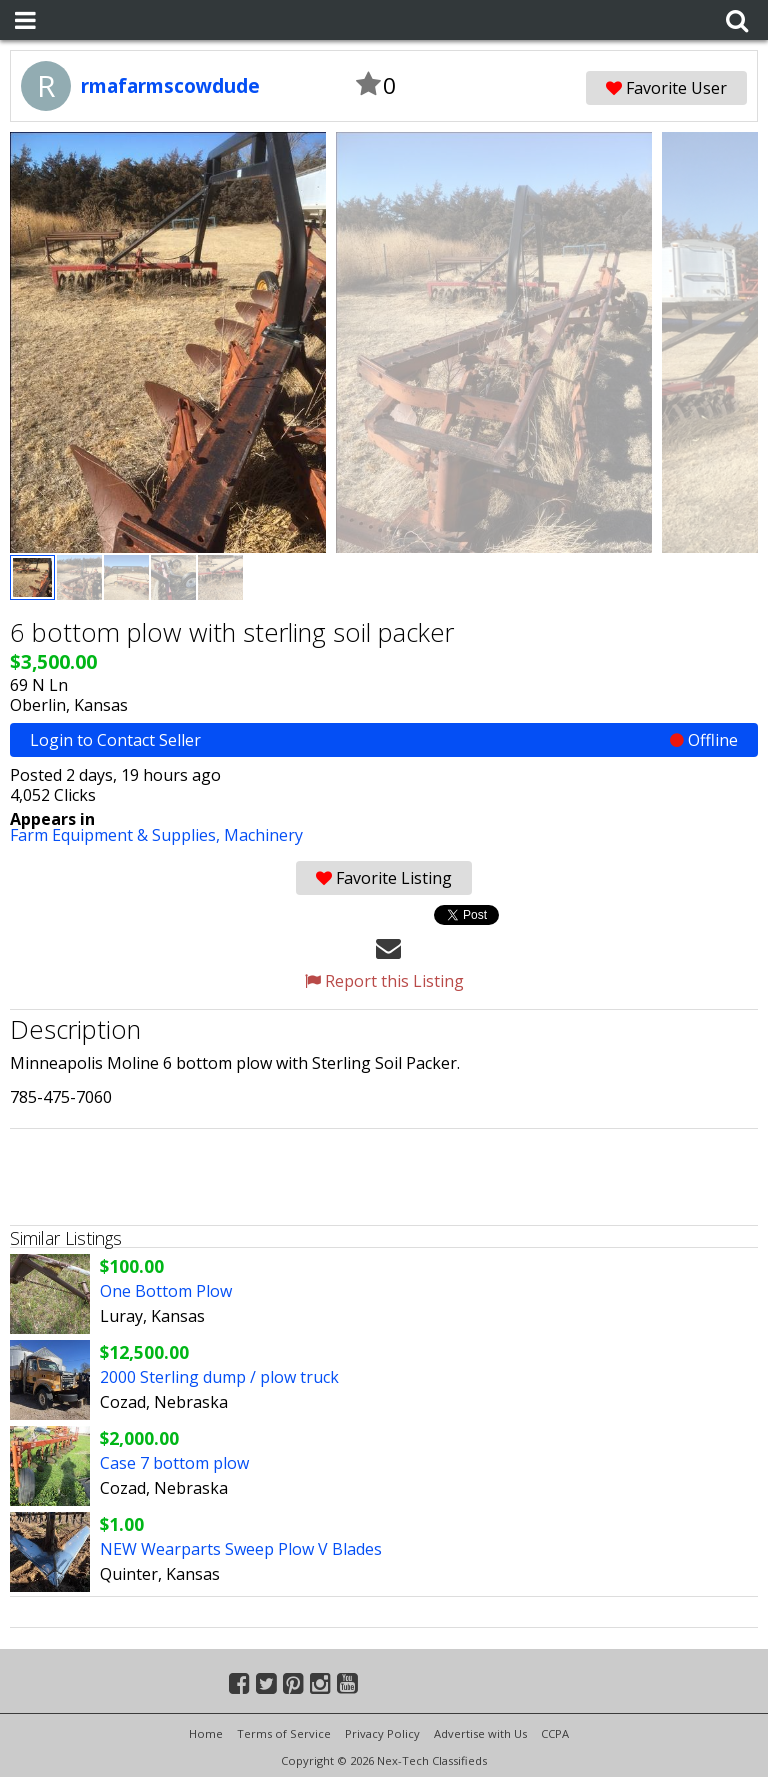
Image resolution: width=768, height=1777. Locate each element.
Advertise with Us (480, 1733)
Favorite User (666, 88)
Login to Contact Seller (384, 740)
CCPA (555, 1733)
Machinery (263, 835)
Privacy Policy (382, 1733)
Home (206, 1733)
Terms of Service (284, 1733)
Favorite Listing (384, 878)
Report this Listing (384, 981)
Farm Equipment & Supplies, (117, 835)
